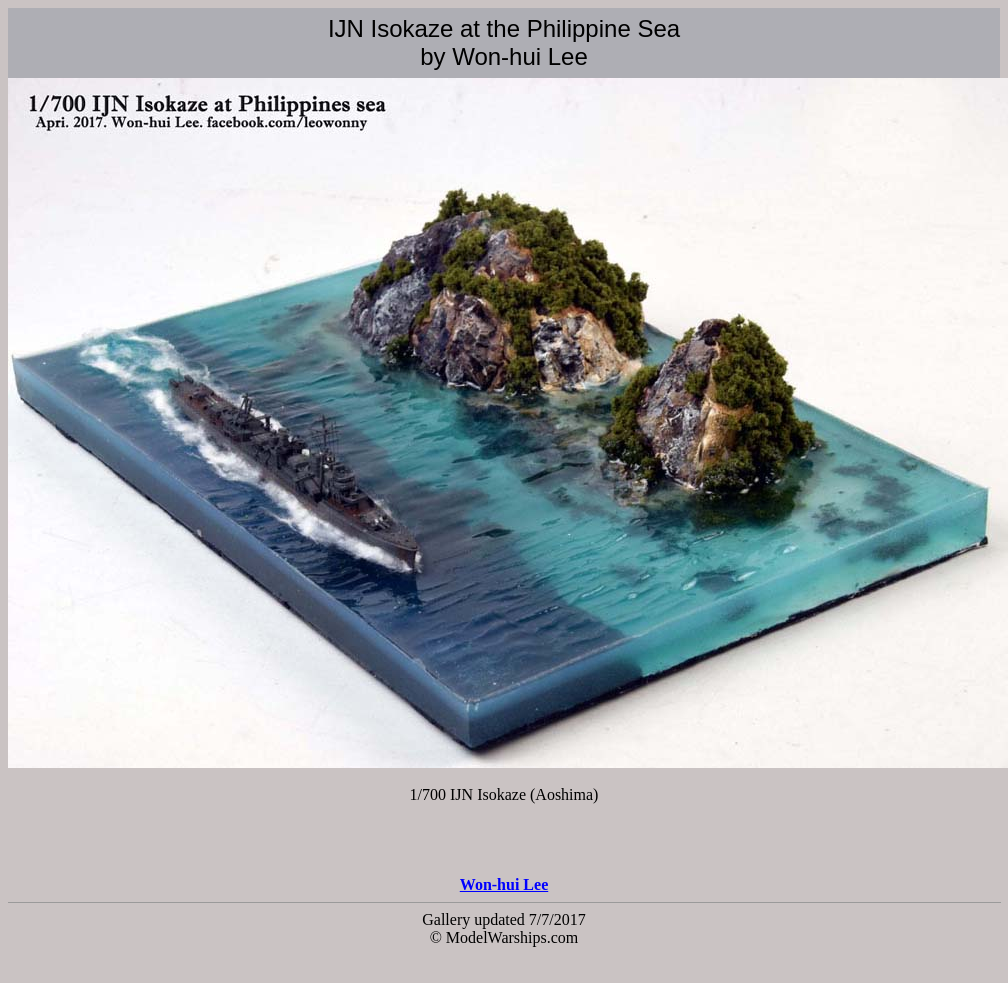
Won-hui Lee (504, 884)
